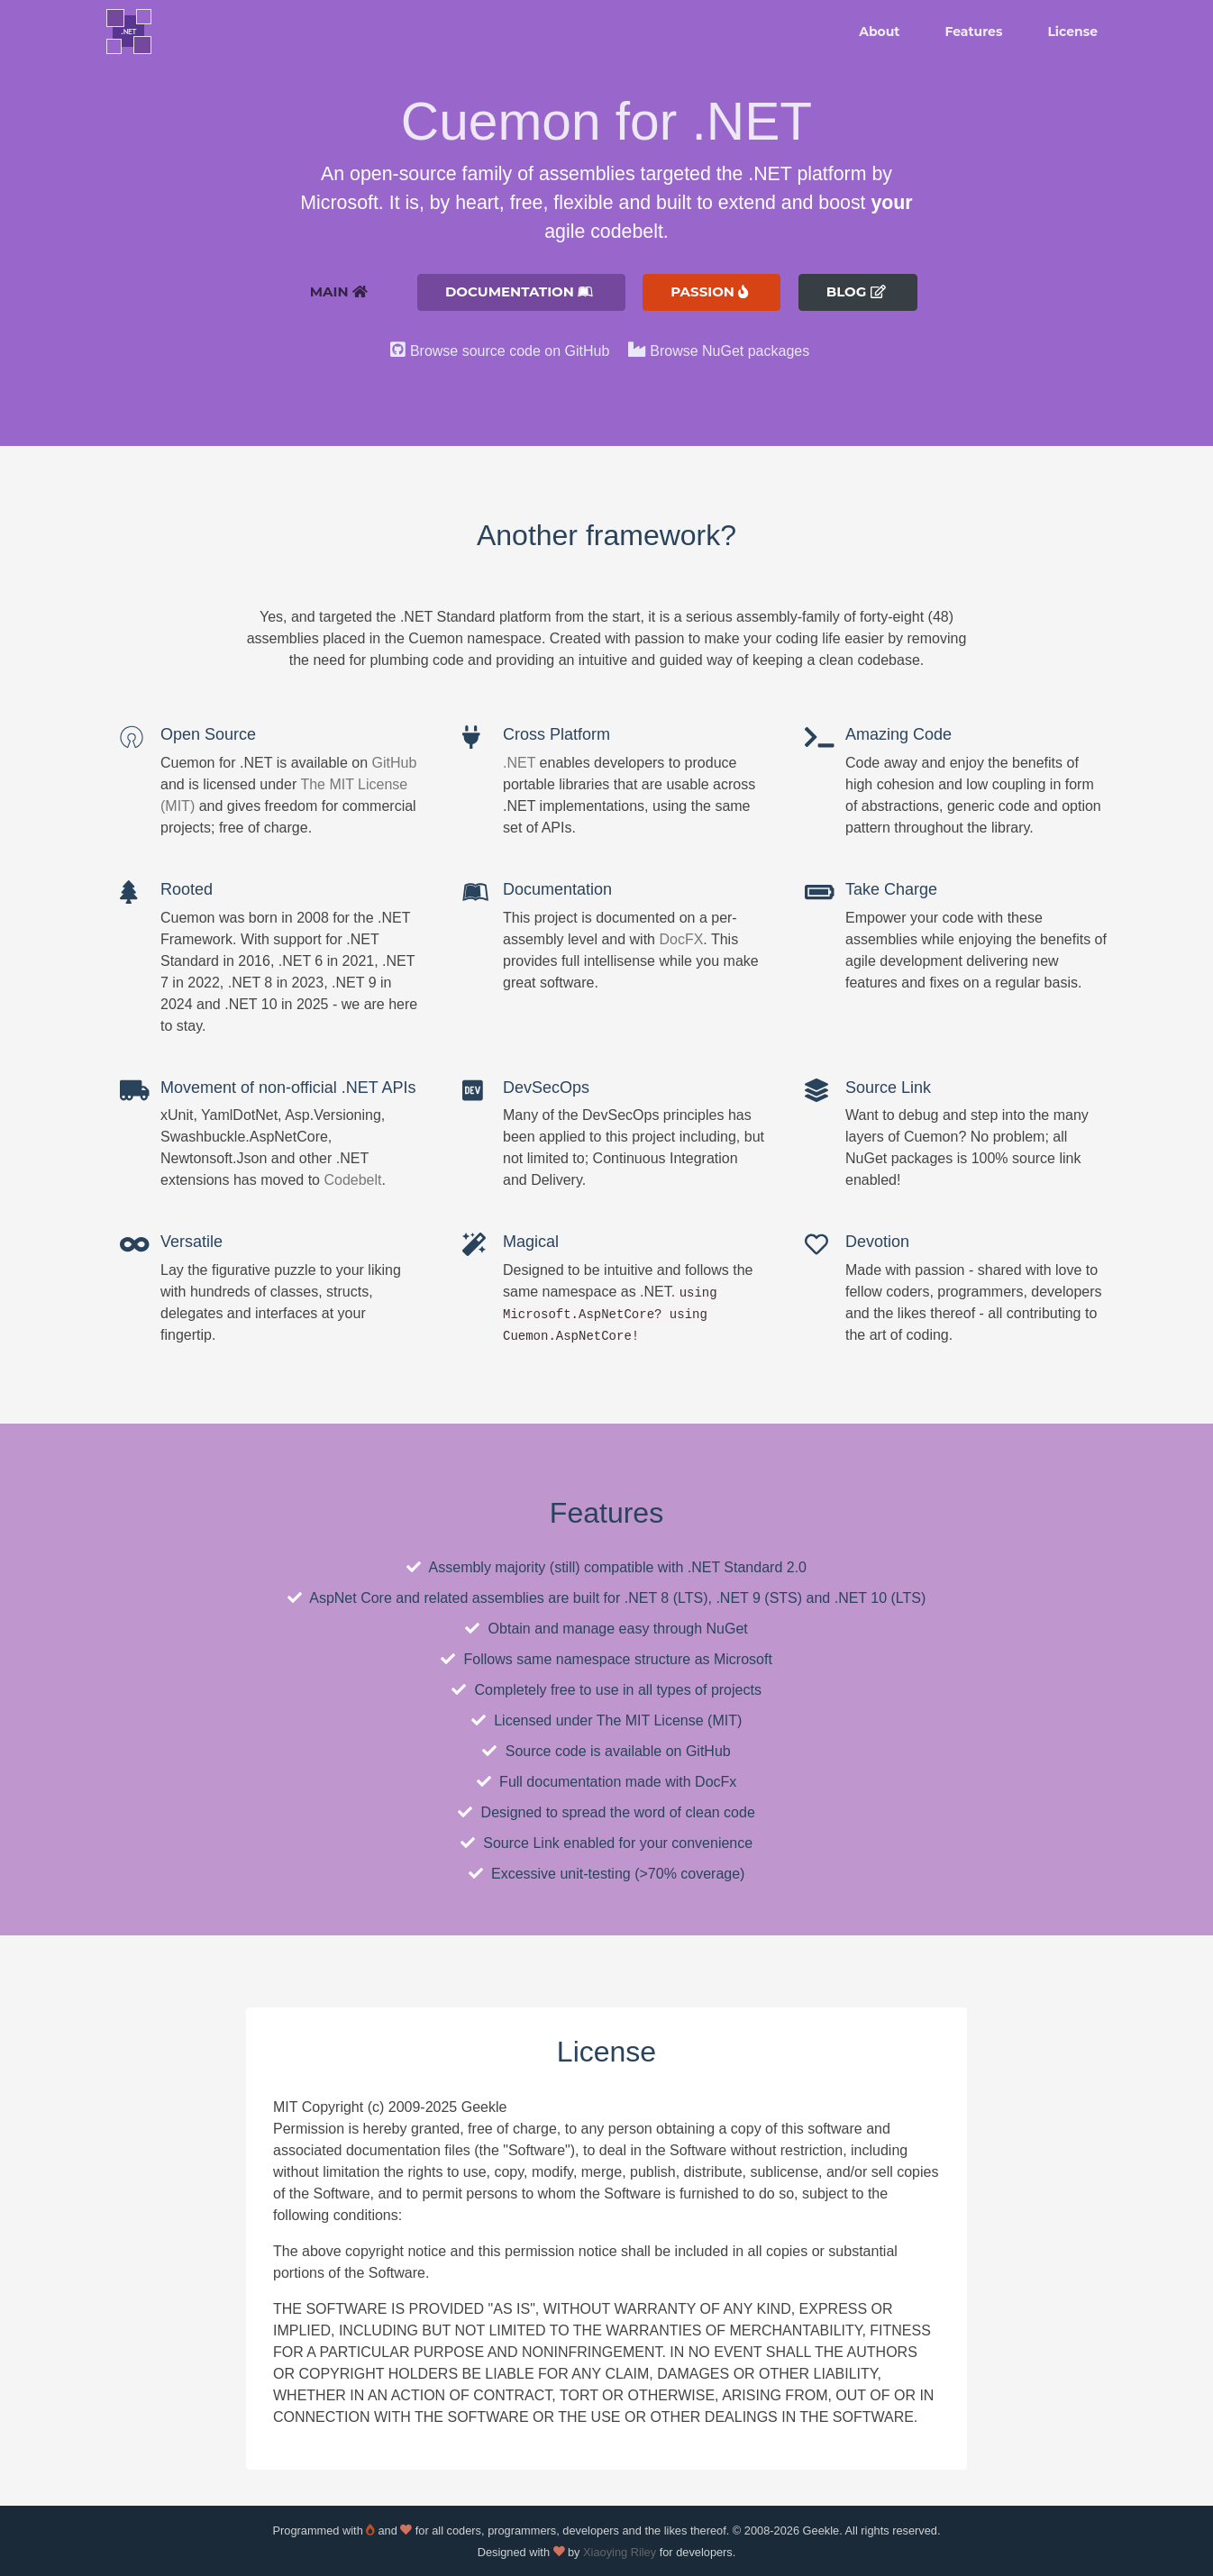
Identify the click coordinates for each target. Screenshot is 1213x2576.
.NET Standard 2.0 (747, 1567)
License (1072, 31)
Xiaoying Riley (619, 2552)
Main (338, 291)
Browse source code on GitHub (509, 351)
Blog (856, 291)
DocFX (681, 939)
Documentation (519, 291)
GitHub (393, 762)
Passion (709, 291)
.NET (519, 762)
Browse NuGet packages (729, 351)
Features (973, 31)
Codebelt (352, 1180)
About (879, 31)
